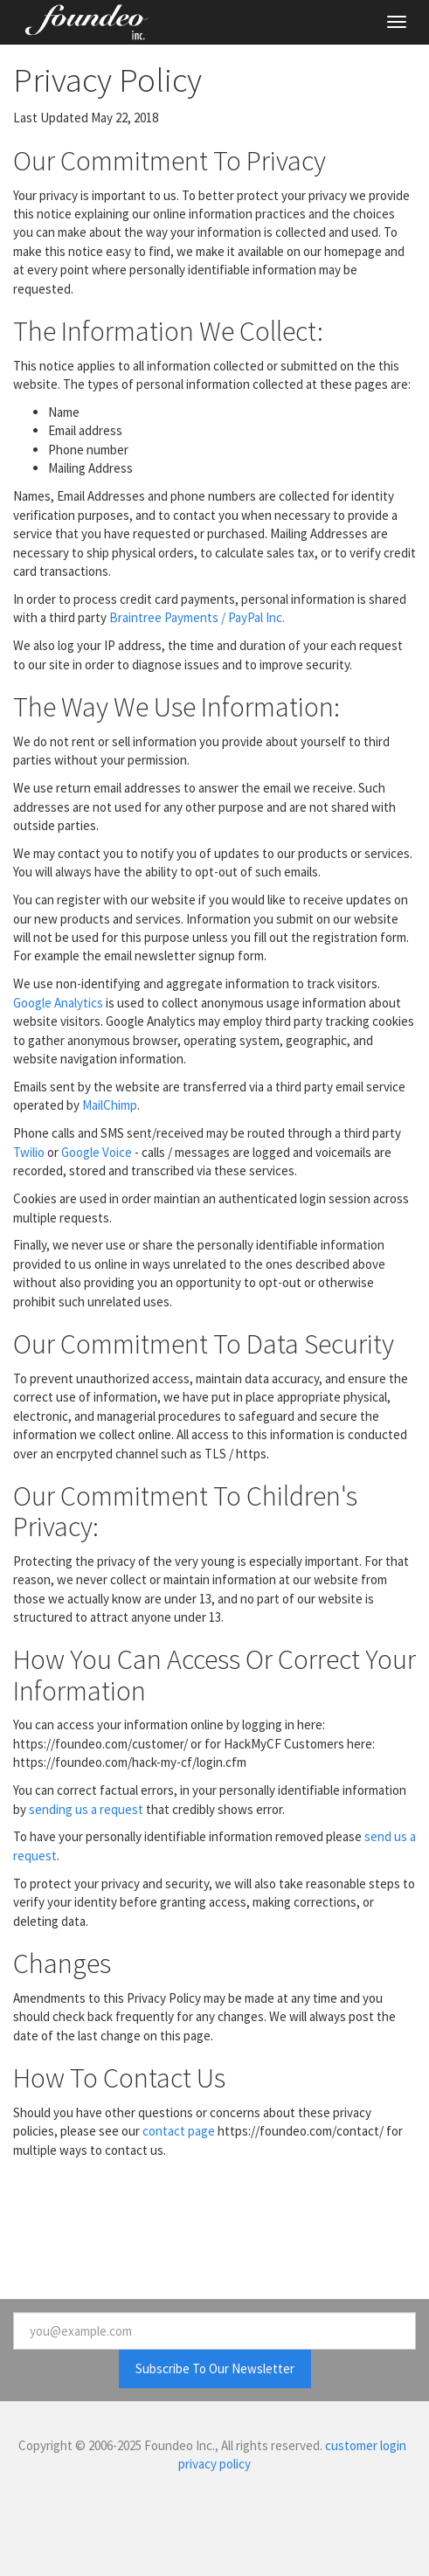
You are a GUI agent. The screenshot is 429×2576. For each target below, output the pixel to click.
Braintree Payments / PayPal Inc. (197, 617)
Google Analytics (58, 1002)
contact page (178, 2130)
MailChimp (109, 1105)
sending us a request (86, 1809)
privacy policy (214, 2463)
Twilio (29, 1152)
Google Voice (96, 1152)
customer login (365, 2445)
